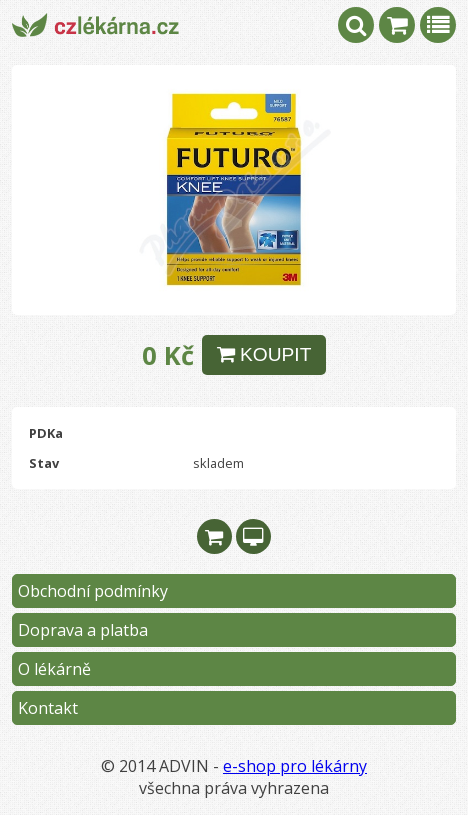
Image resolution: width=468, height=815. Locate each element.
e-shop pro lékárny (295, 766)
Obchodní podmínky (93, 591)
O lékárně (54, 669)
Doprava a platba (83, 630)
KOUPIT (264, 354)
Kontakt (48, 708)
